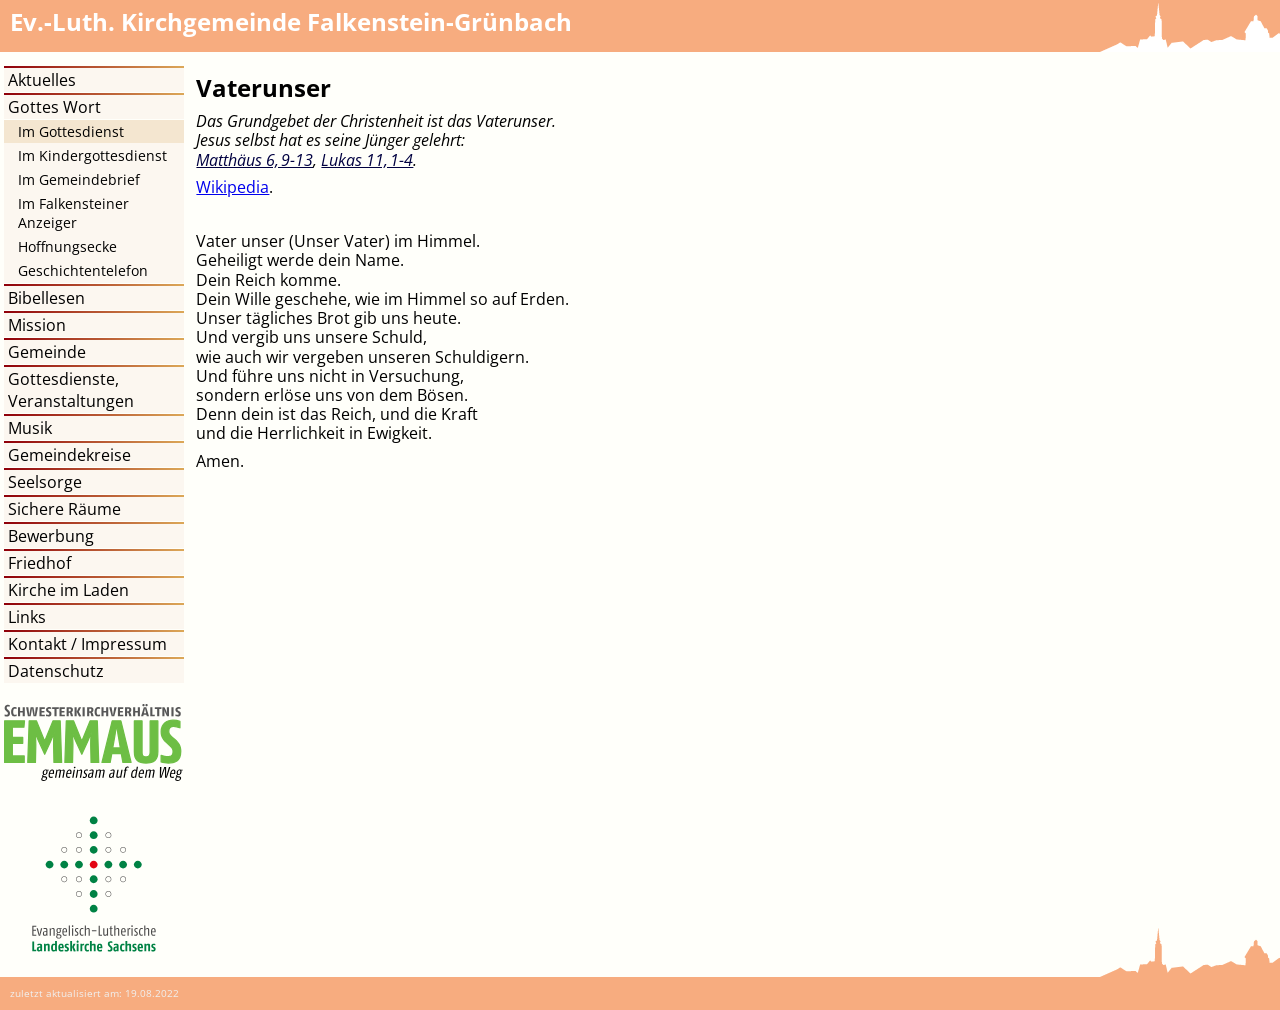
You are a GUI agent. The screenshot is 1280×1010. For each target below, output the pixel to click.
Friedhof (39, 563)
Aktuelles (42, 80)
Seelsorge (45, 482)
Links (27, 617)
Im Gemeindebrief (79, 179)
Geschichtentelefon (83, 270)
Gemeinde (47, 352)
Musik (30, 428)
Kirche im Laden (68, 590)
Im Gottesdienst (71, 131)
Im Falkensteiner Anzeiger (73, 213)
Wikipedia (232, 187)
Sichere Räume (64, 509)
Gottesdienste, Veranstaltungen (71, 390)
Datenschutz (56, 671)
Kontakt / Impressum (87, 644)
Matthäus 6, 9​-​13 (254, 160)
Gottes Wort (54, 107)
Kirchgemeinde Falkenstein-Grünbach (291, 21)
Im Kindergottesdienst (92, 155)
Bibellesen (46, 298)
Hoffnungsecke (67, 246)
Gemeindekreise (69, 455)
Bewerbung (51, 536)
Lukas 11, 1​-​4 (367, 160)
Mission (37, 325)
